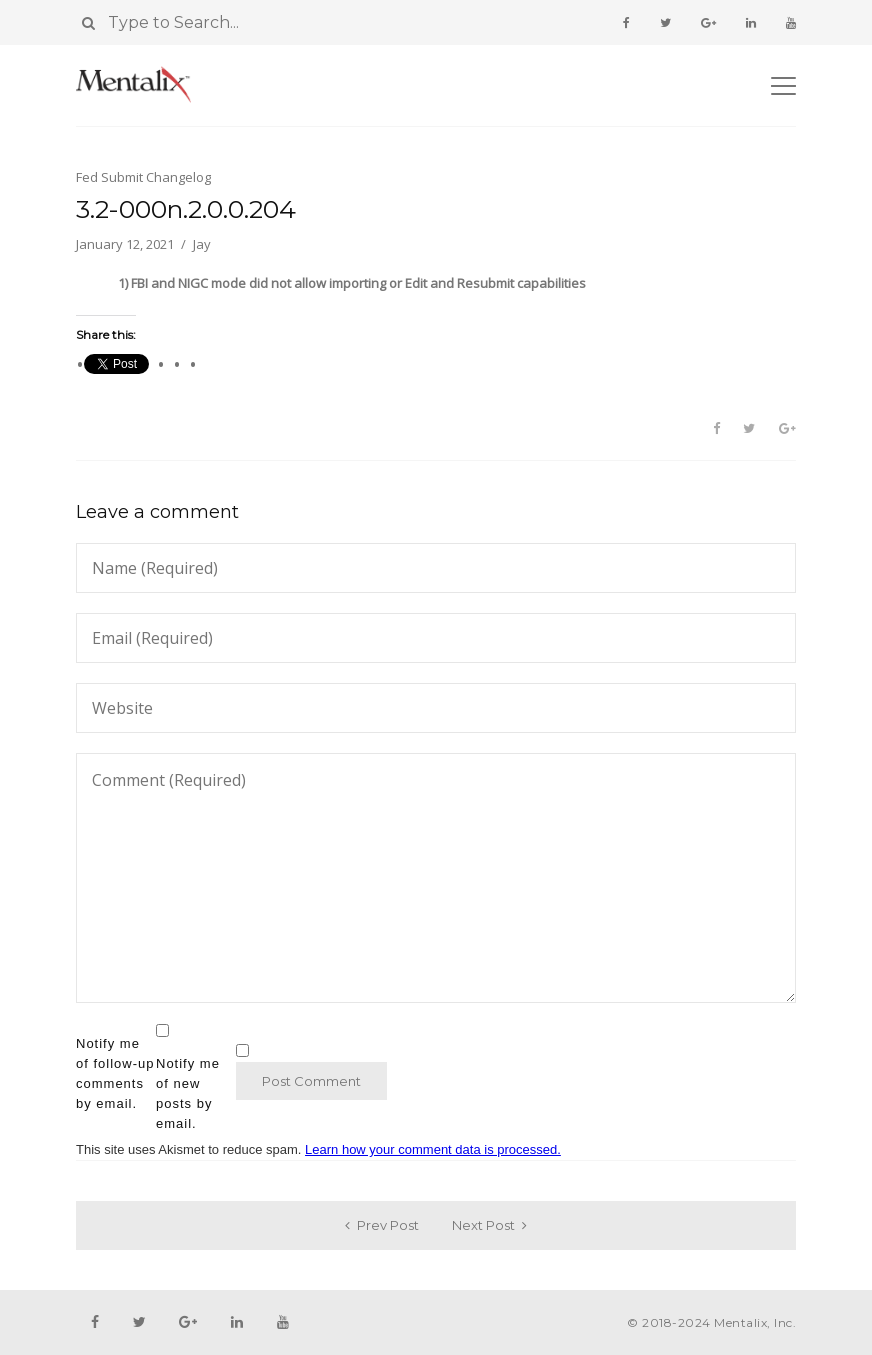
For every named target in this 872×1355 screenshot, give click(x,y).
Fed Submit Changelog (143, 177)
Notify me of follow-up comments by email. (115, 1073)
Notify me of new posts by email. (188, 1093)
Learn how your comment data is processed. (433, 1149)
